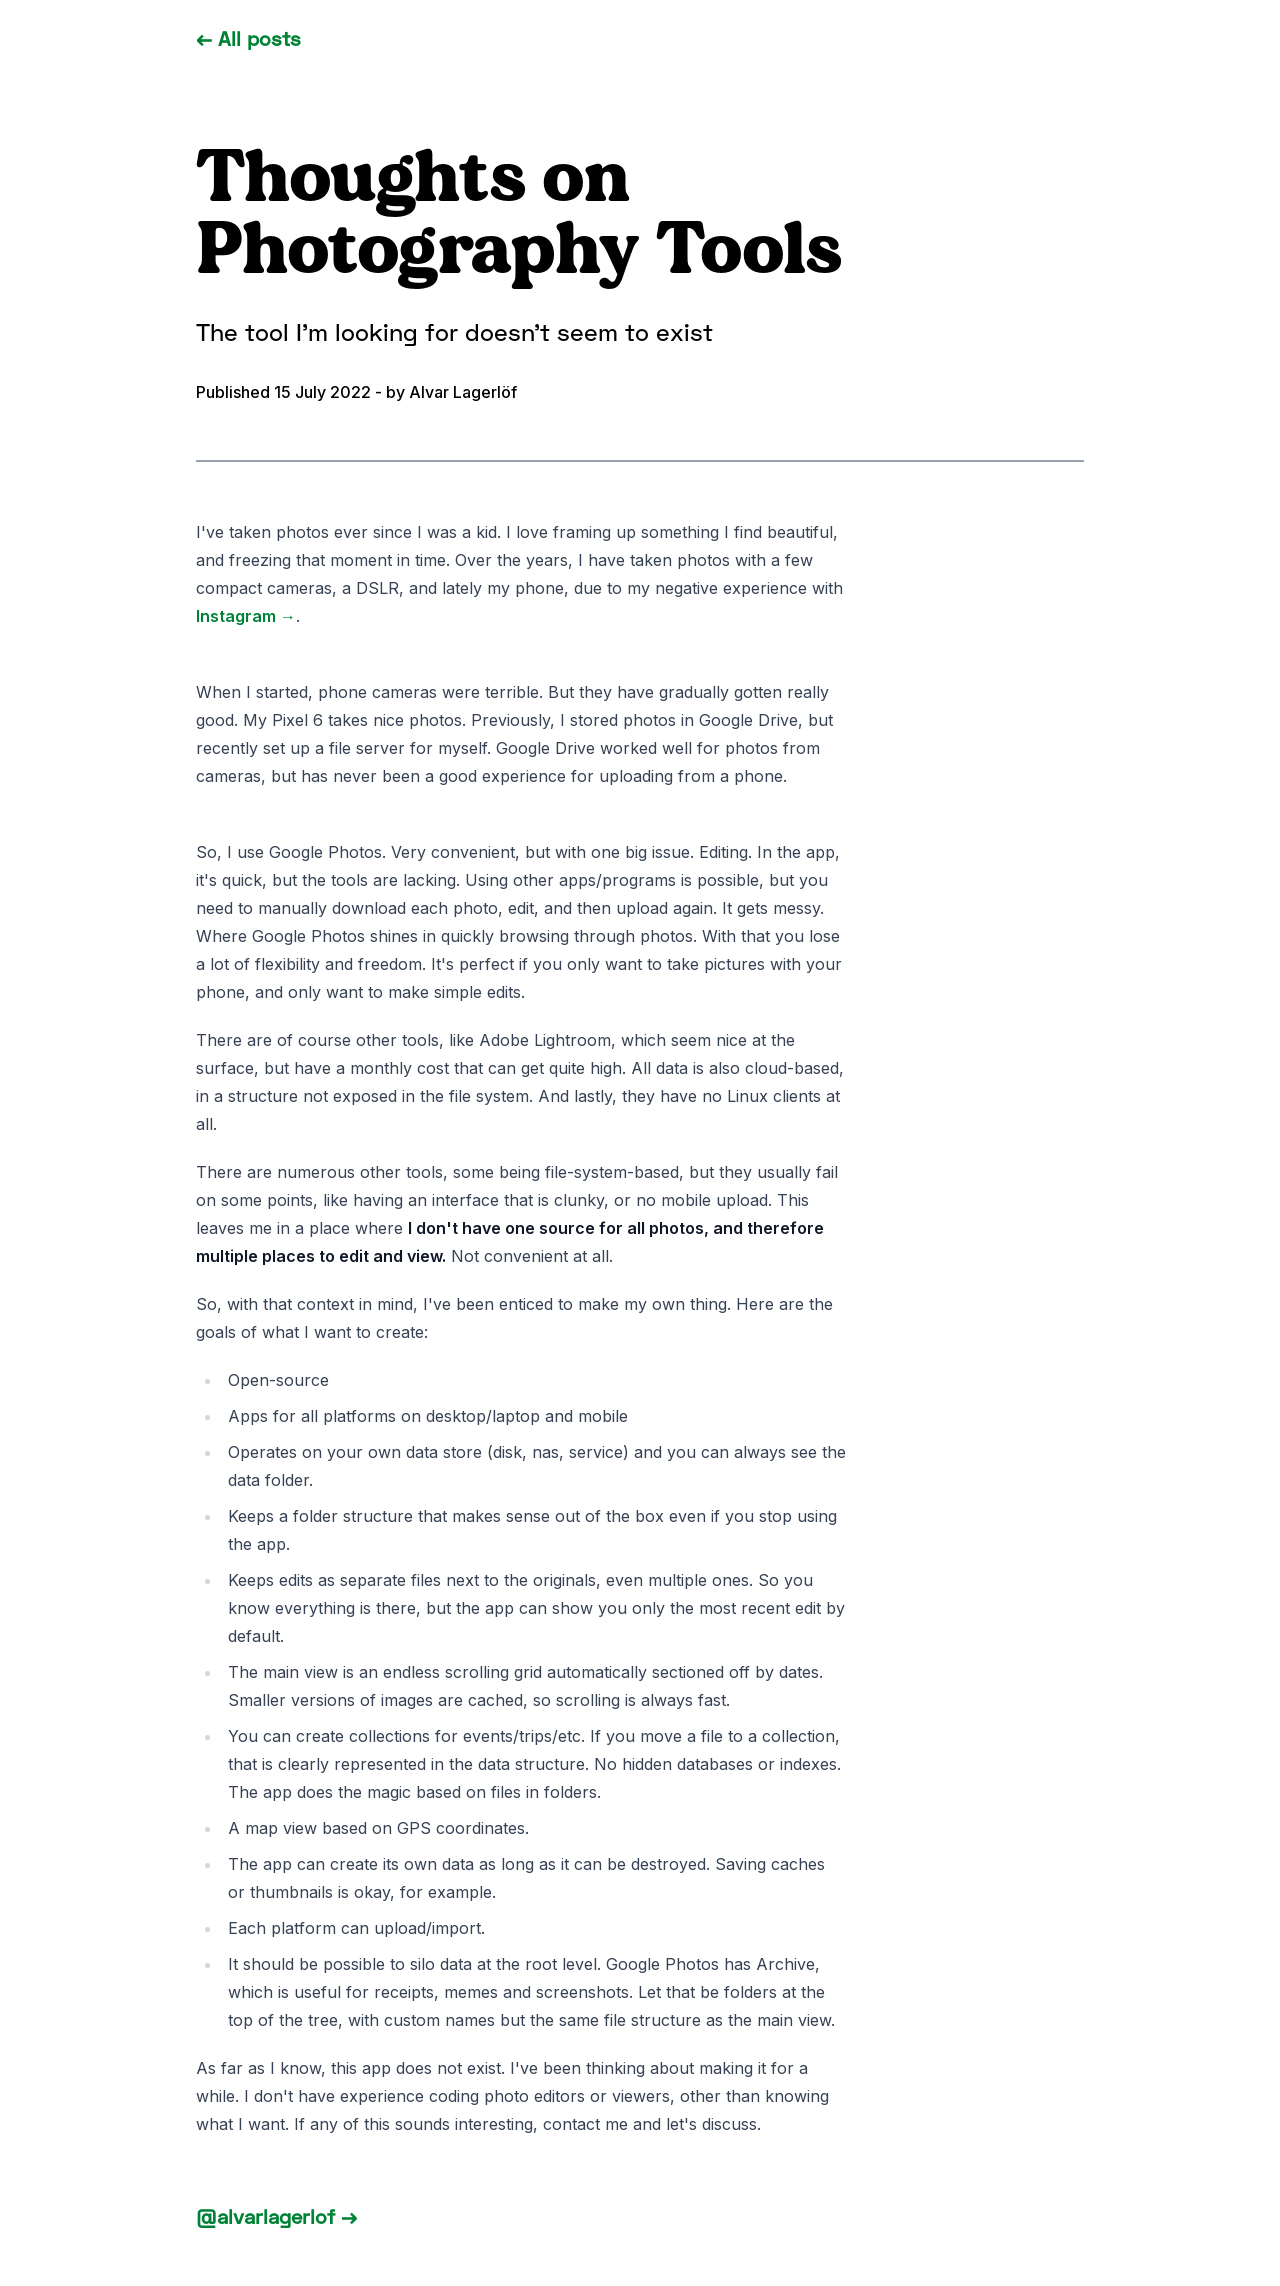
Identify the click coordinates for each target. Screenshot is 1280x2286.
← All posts (248, 38)
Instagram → (246, 616)
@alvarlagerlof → (276, 2216)
